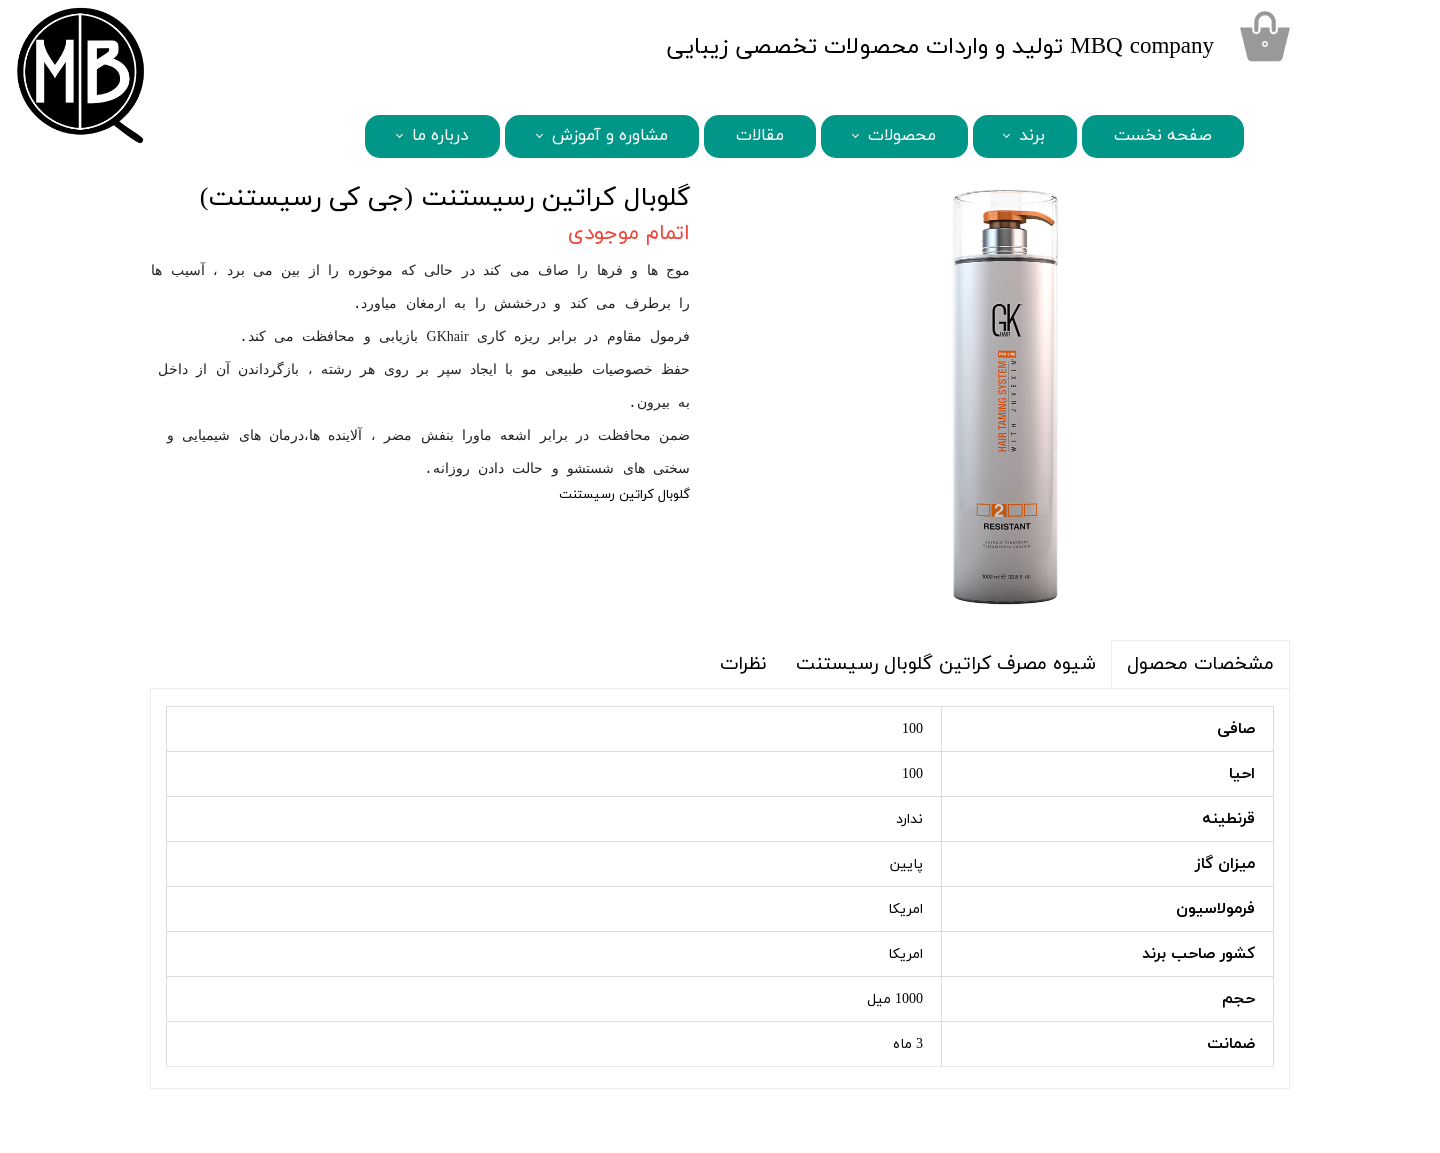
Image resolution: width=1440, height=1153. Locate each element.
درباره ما (440, 136)
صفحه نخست (1163, 136)
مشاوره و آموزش (610, 136)
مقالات (760, 136)
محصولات (902, 136)
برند (1032, 136)
